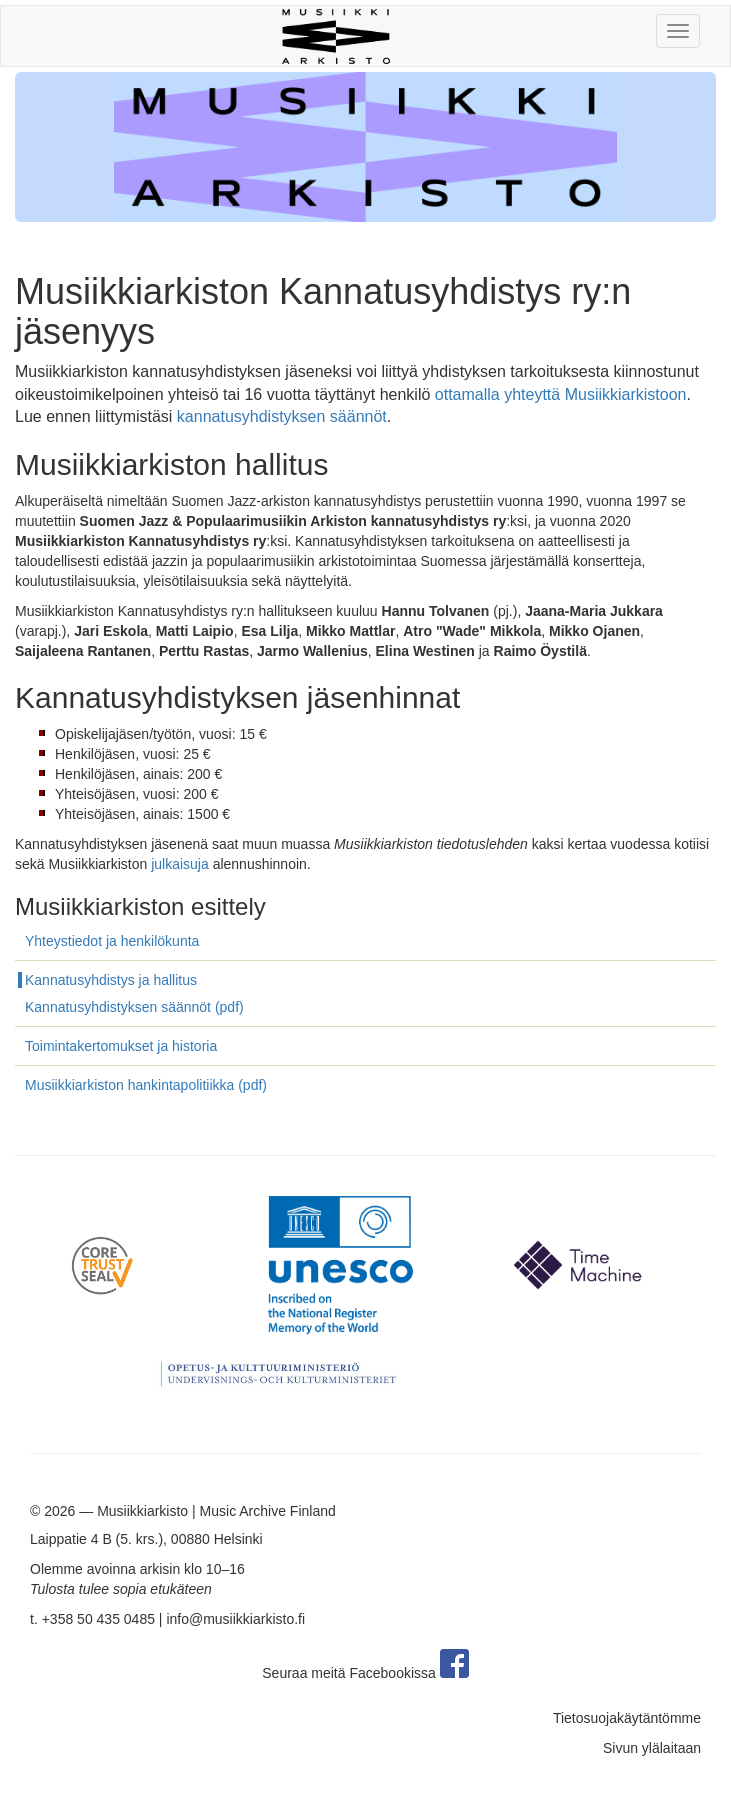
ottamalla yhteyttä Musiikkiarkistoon (561, 394)
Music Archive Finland (268, 1511)
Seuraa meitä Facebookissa (365, 1673)
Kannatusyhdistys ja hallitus (111, 980)
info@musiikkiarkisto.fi (235, 1619)
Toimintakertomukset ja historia (121, 1046)
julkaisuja (180, 864)
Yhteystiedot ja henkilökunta (112, 941)
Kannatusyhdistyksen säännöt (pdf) (134, 1007)
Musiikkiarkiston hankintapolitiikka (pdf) (146, 1085)
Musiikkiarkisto (142, 1511)
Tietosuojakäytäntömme (627, 1718)
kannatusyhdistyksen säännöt (282, 416)
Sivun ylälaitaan (652, 1748)
